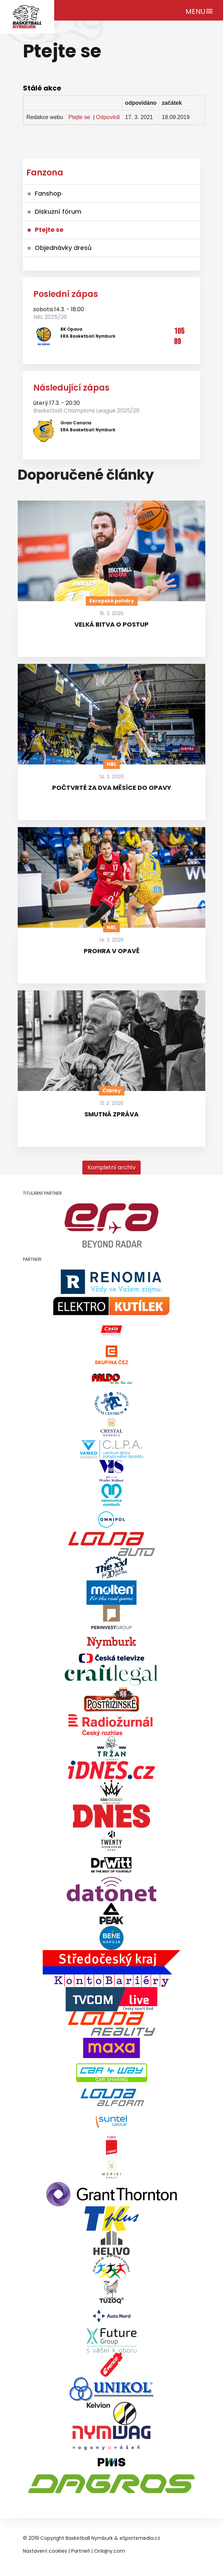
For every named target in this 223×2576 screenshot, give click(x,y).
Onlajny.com (109, 2550)
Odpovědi (108, 117)
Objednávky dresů (63, 247)
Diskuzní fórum (58, 211)
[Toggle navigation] (199, 10)
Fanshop (48, 193)
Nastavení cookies (45, 2550)
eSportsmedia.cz (139, 2538)
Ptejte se (79, 117)
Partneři (80, 2550)
